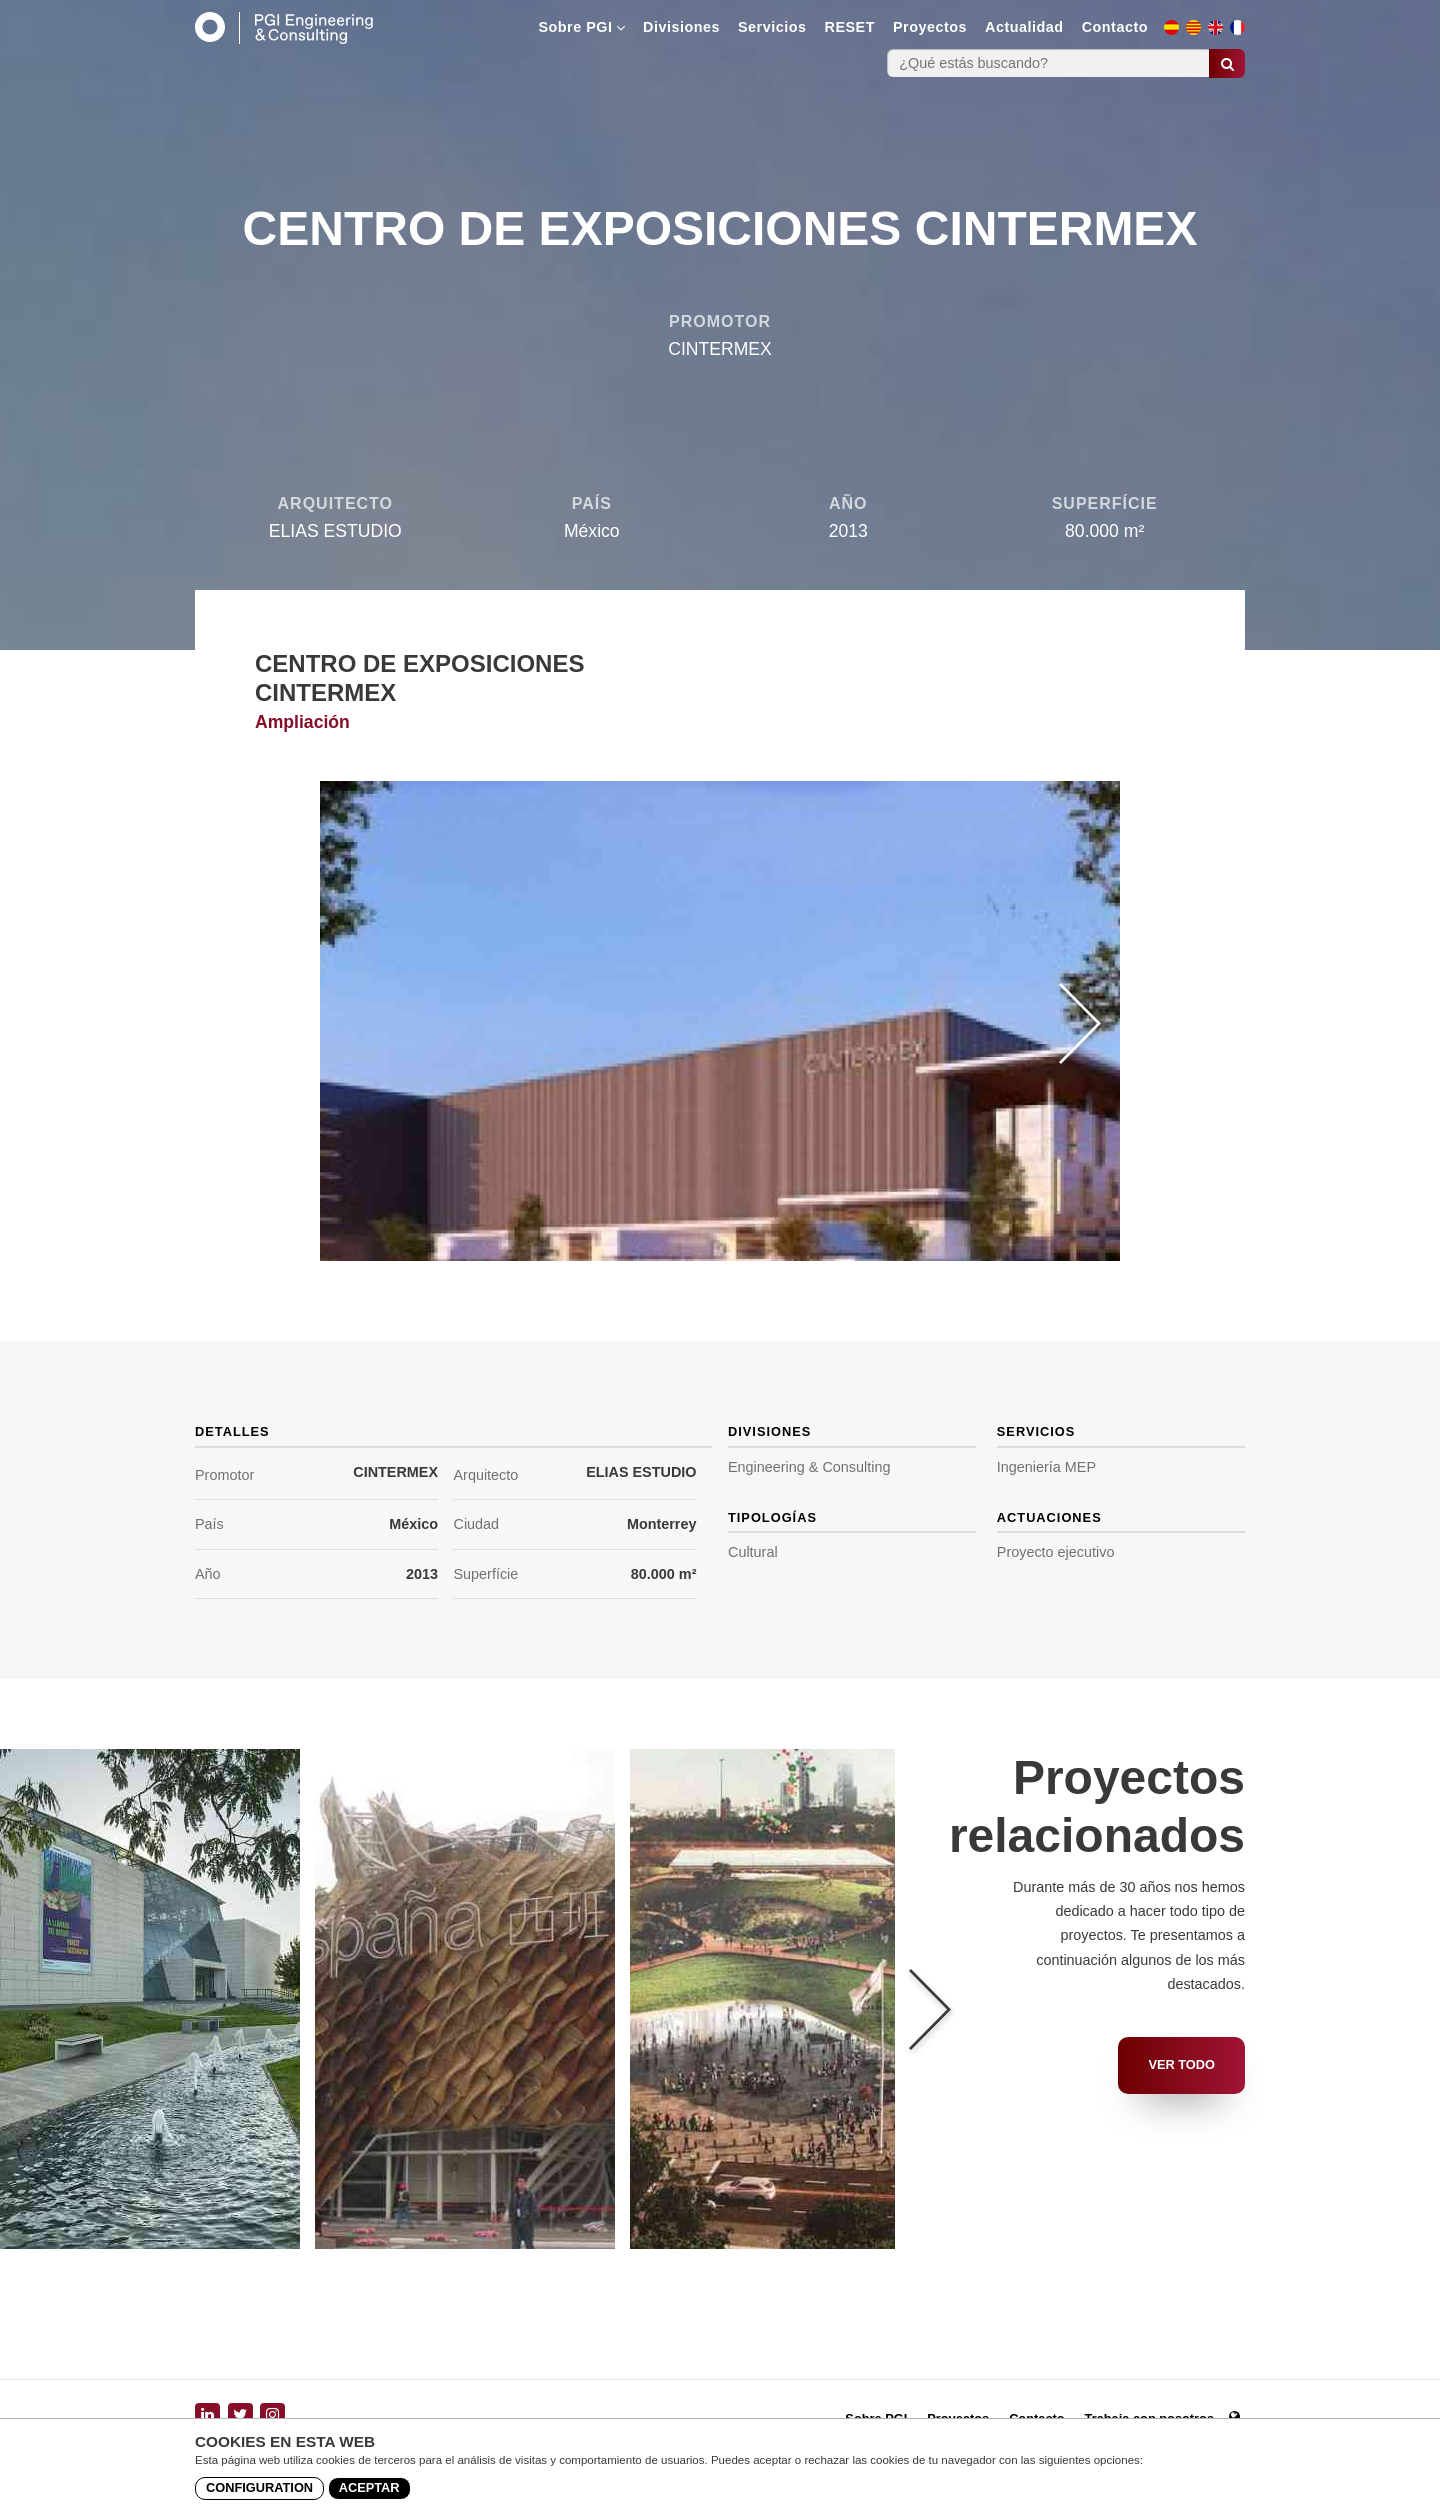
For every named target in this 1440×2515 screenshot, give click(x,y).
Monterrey (662, 1524)
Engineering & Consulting (809, 1467)
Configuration (259, 2487)
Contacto (1115, 27)
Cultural (753, 1552)
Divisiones (681, 27)
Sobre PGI (581, 27)
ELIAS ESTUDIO (641, 1472)
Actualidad (1024, 27)
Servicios (772, 27)
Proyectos (930, 27)
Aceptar (369, 2487)
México (413, 1524)
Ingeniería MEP (1046, 1467)
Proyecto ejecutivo (1056, 1552)
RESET (850, 27)
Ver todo (1181, 2064)
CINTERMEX (395, 1472)
